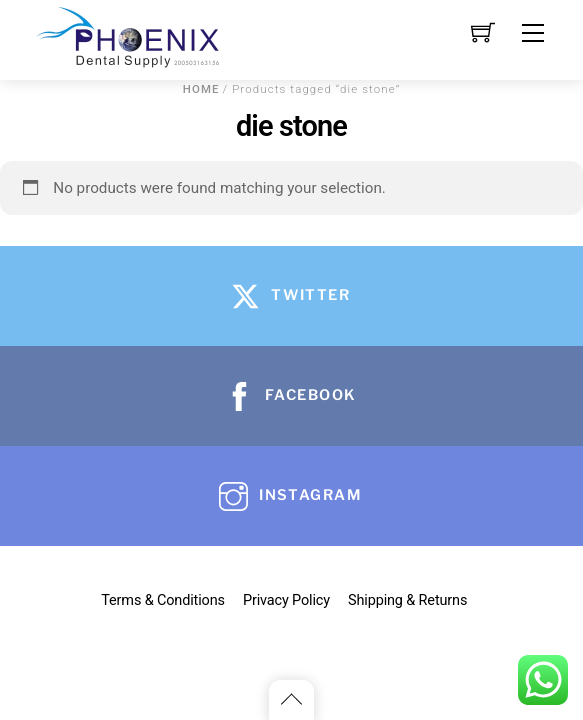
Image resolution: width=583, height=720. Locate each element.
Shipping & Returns (407, 600)
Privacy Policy (286, 600)
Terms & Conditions (163, 600)
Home (201, 89)
